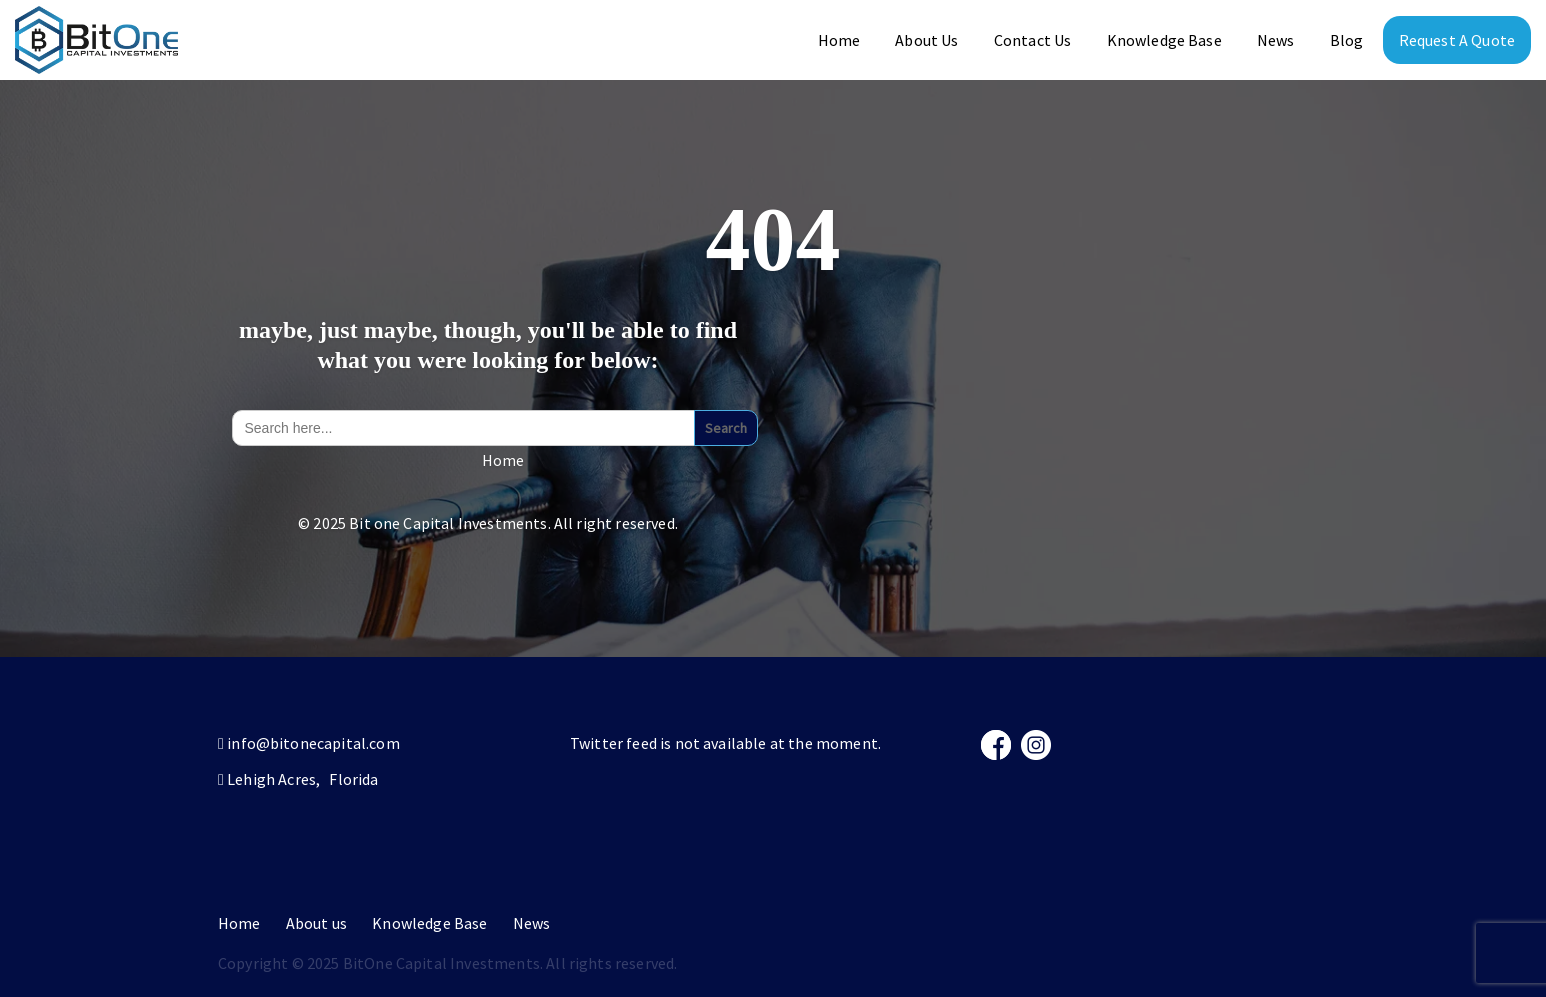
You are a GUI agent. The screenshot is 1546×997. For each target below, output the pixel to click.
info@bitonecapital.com (313, 743)
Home (839, 40)
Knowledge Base (1164, 40)
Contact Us (1033, 40)
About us (316, 923)
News (1276, 40)
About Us (926, 40)
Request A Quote (1457, 40)
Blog (1347, 40)
